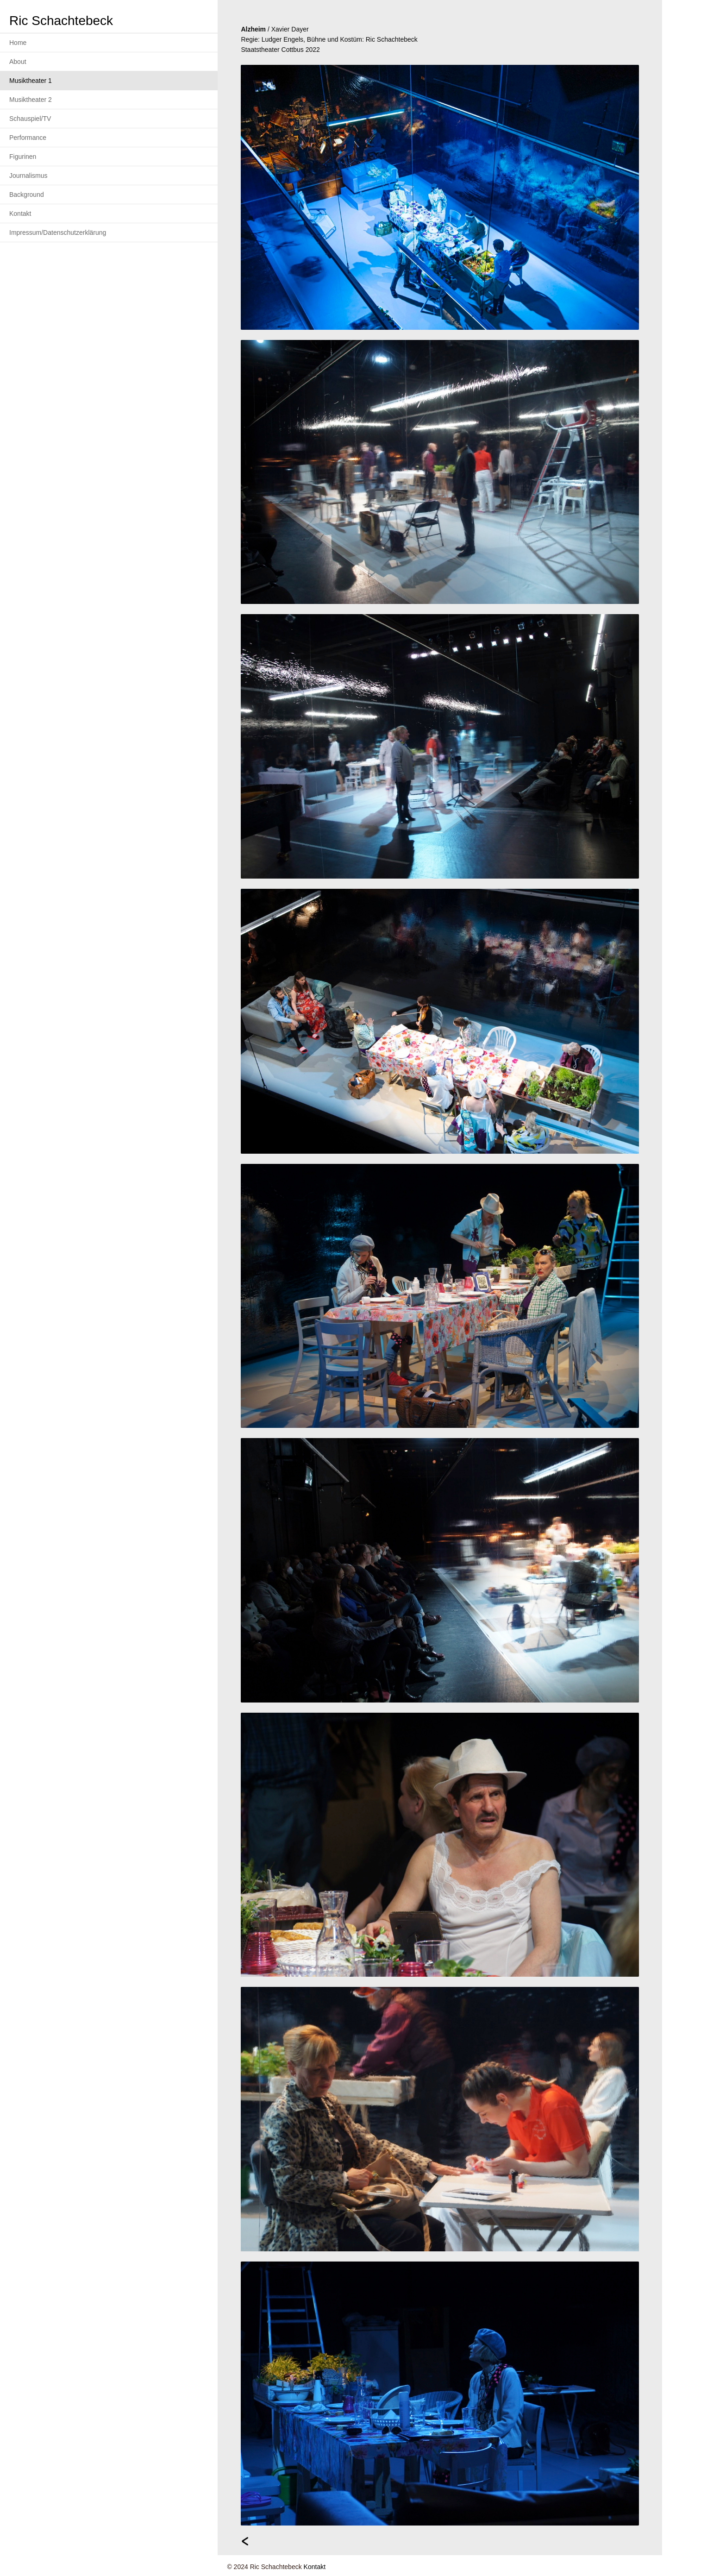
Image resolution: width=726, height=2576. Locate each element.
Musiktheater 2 (30, 99)
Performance (27, 137)
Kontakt (20, 213)
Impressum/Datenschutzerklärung (57, 232)
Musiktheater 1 (30, 80)
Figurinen (22, 156)
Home (17, 42)
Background (26, 194)
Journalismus (28, 175)
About (17, 61)
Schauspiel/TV (30, 118)
